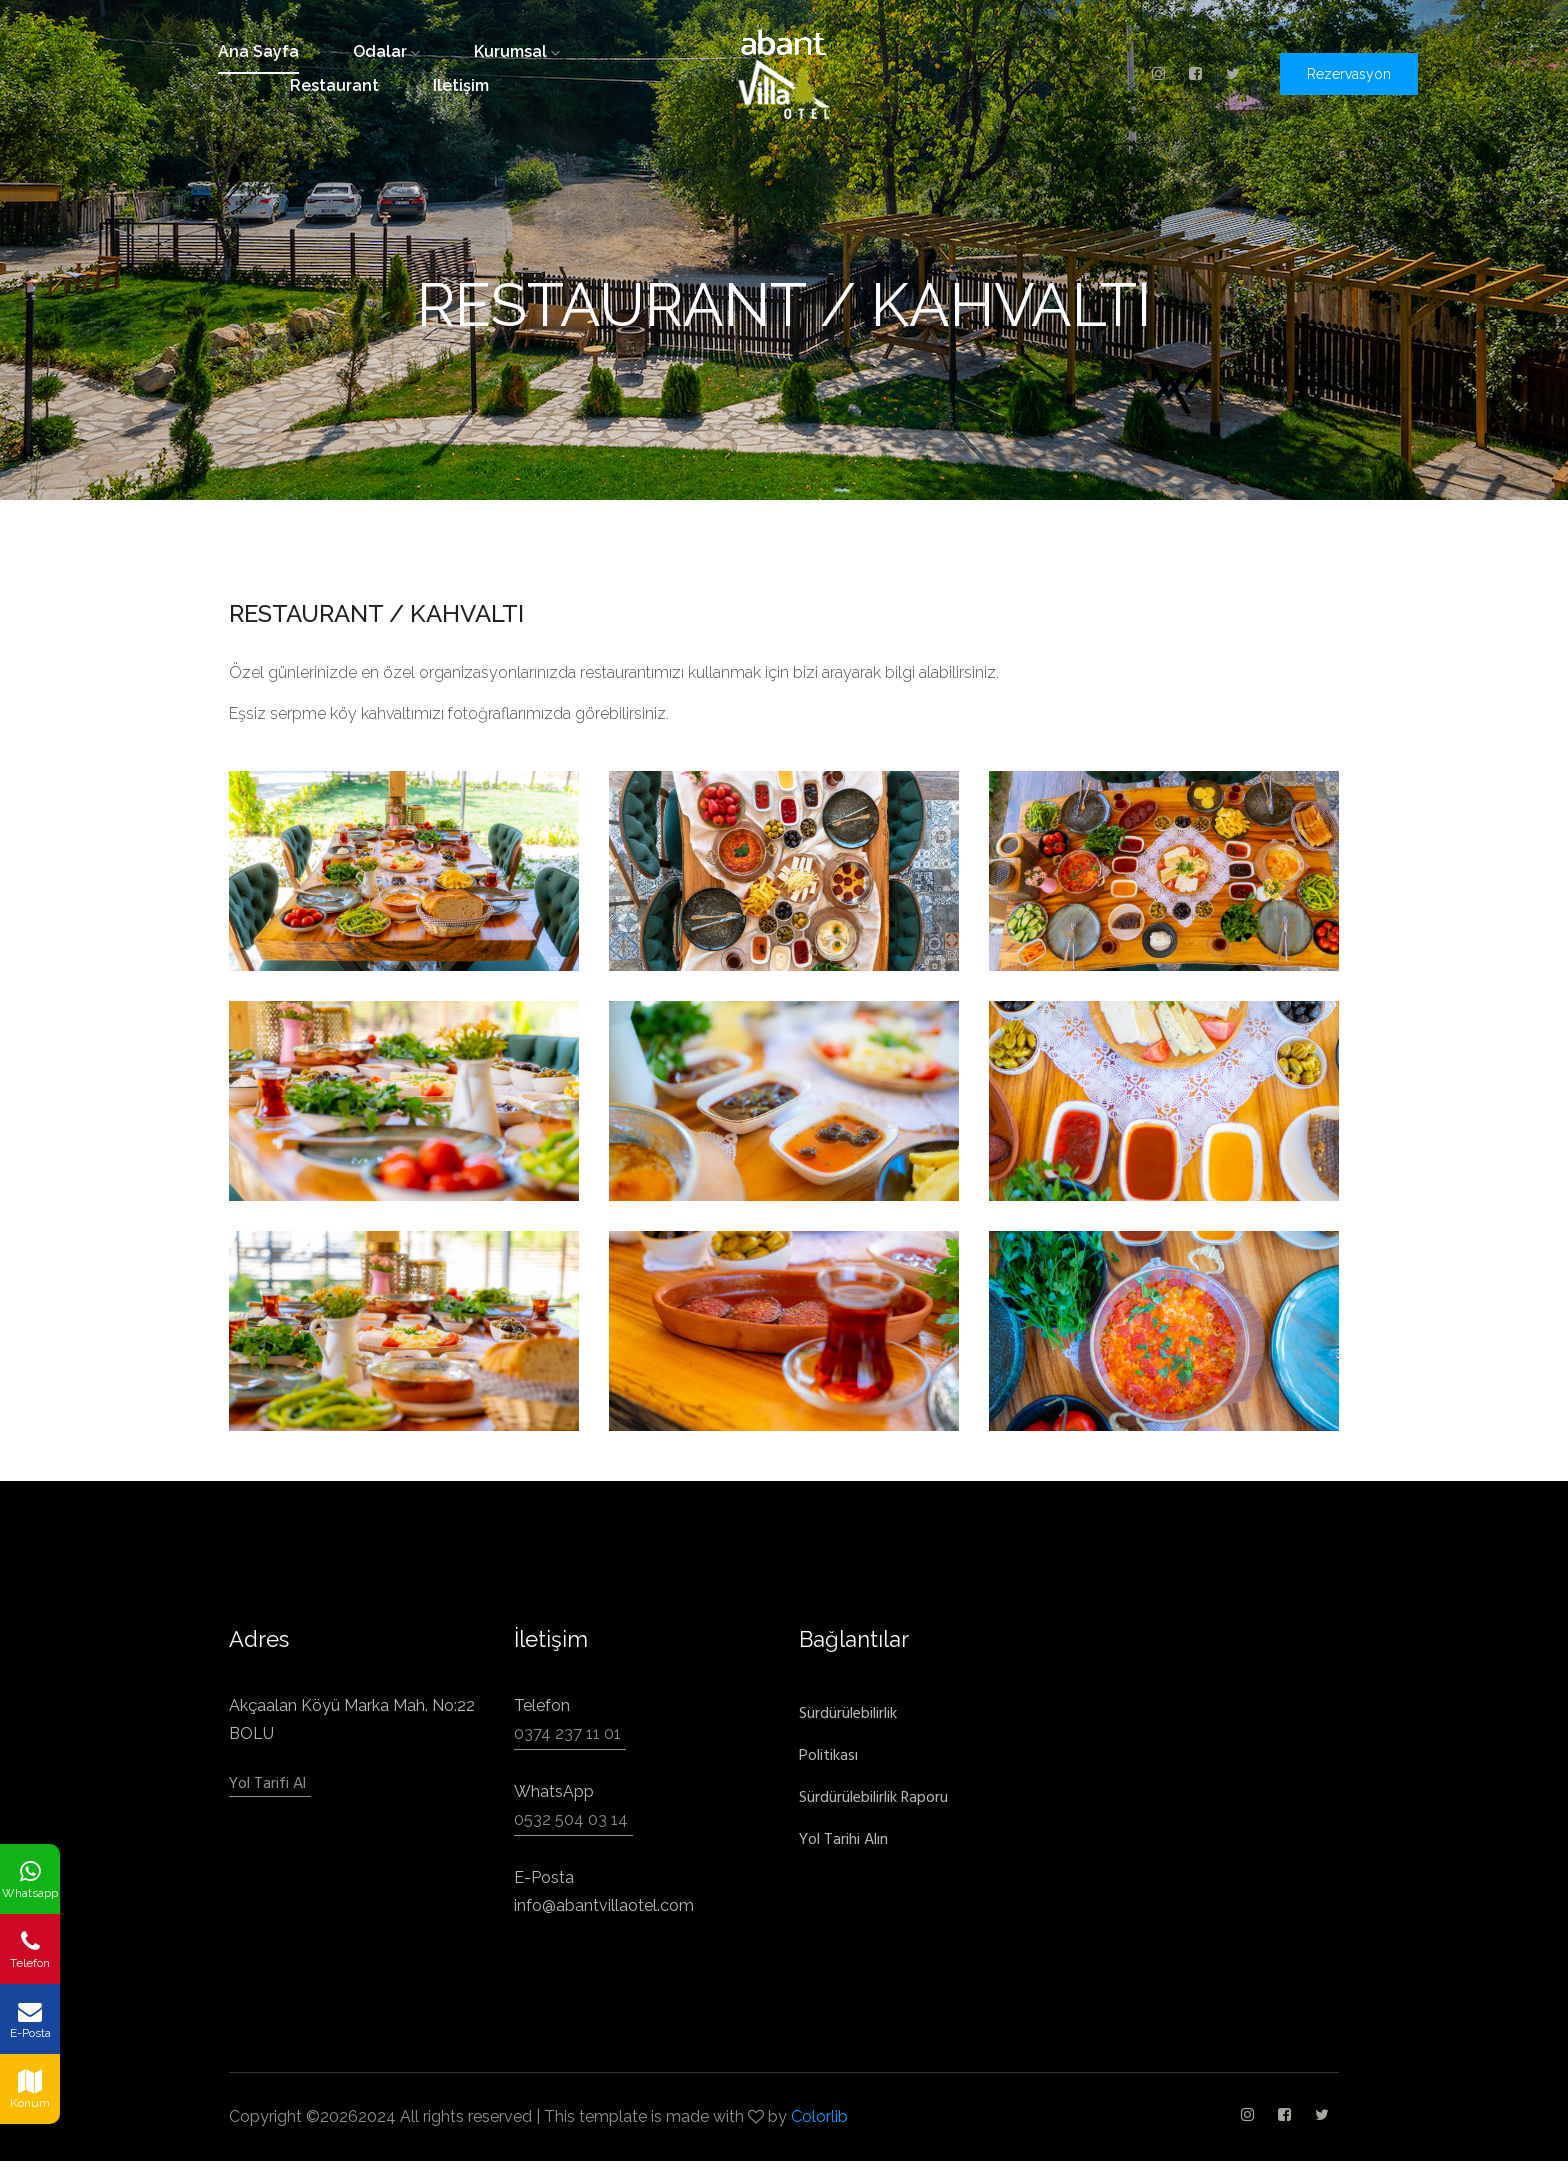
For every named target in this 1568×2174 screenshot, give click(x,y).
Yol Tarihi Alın (843, 1839)
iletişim (461, 85)
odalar (386, 51)
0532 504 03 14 (571, 1819)
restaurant (334, 85)
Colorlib (819, 2116)
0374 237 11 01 (567, 1733)
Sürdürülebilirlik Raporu (873, 1797)
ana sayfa (258, 51)
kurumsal (517, 51)
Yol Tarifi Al (267, 1783)
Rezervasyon (1349, 74)
